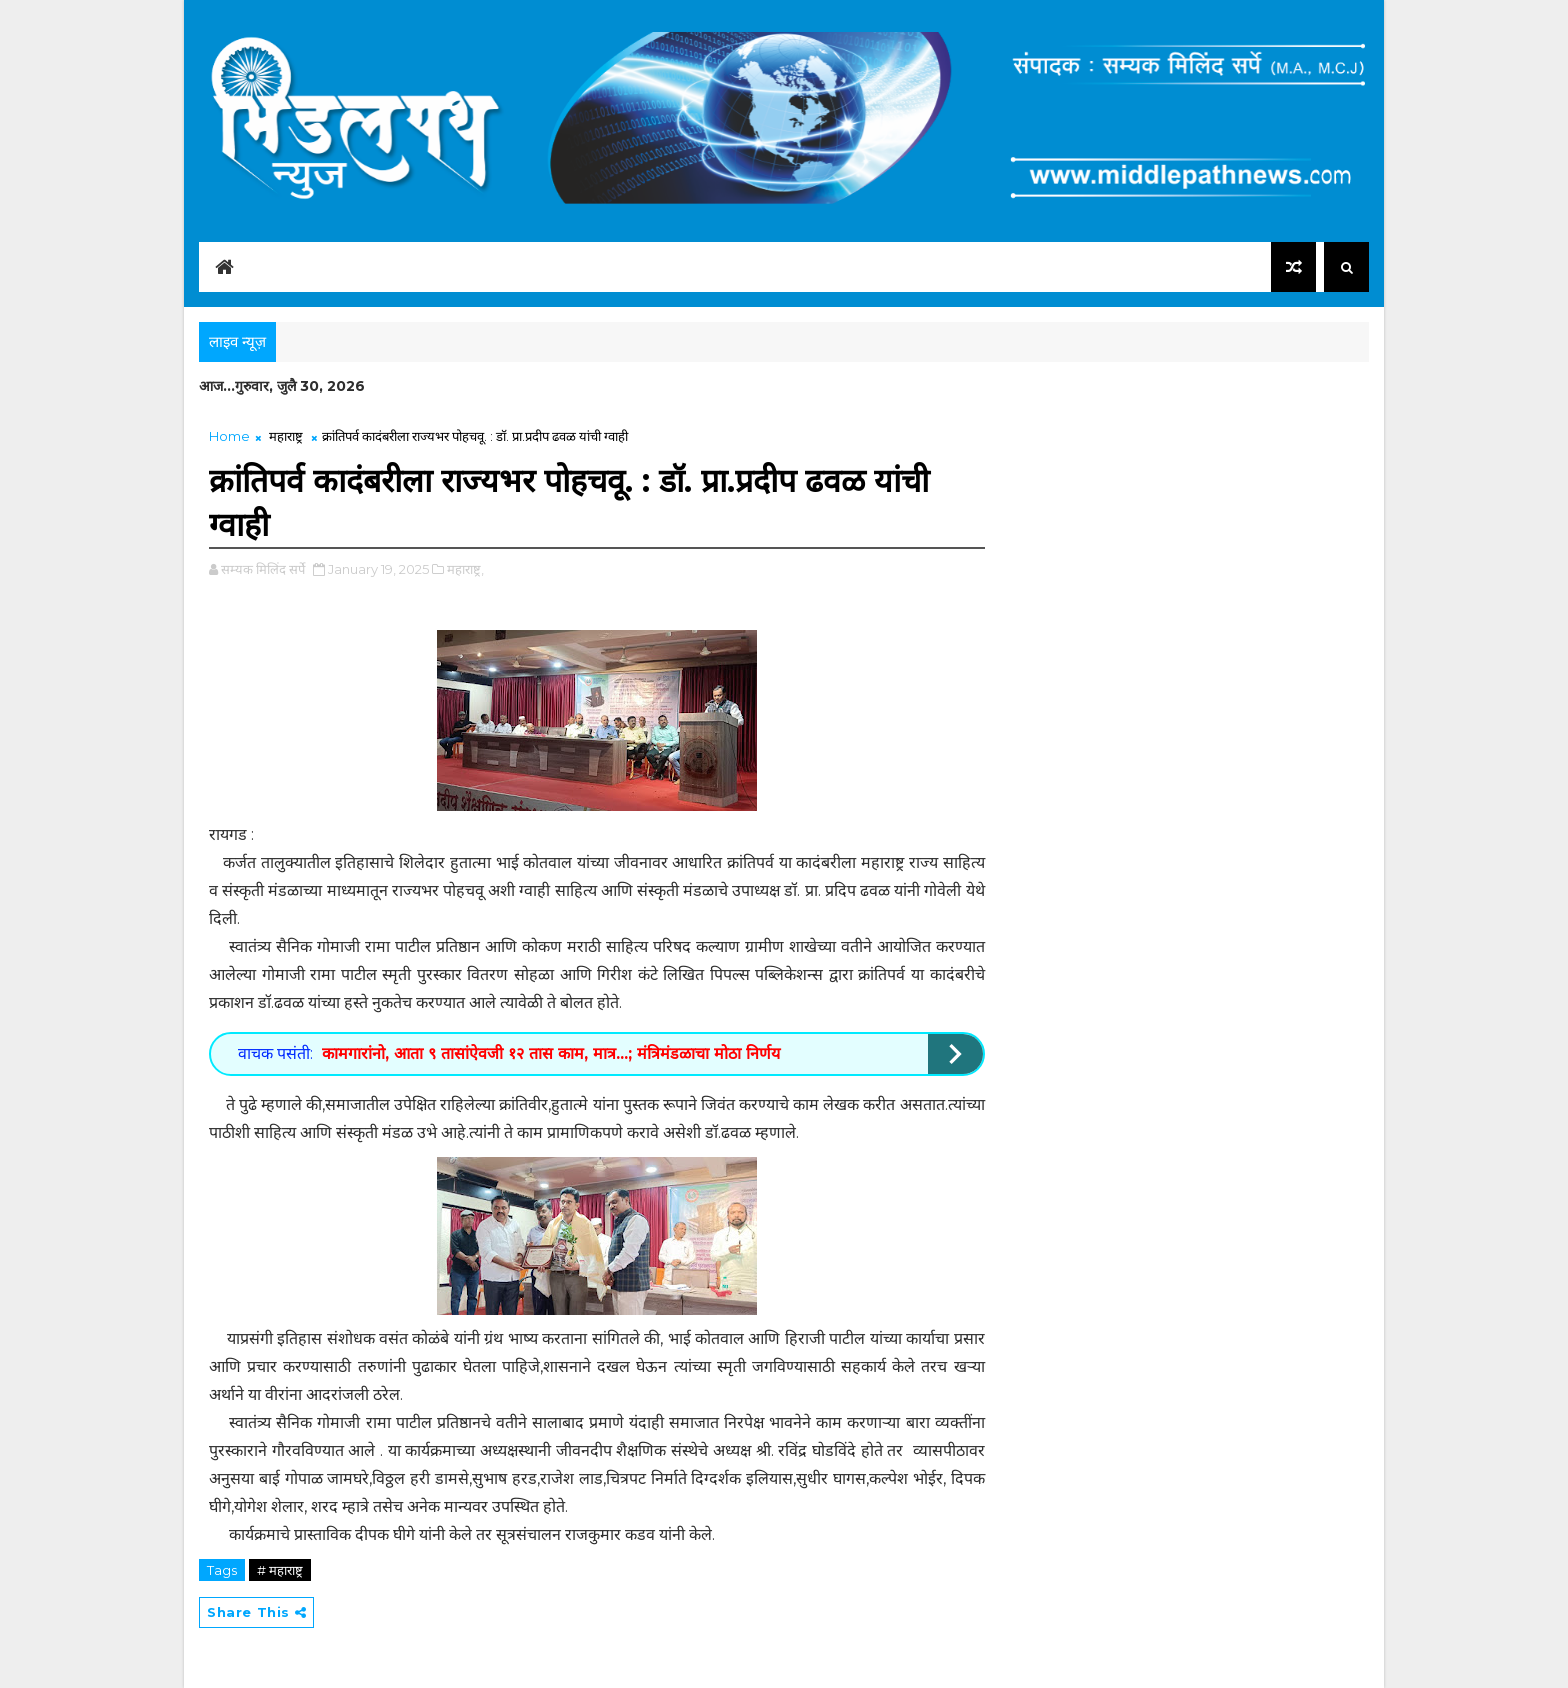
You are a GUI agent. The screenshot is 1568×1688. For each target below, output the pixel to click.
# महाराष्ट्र (280, 1570)
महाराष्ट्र (286, 436)
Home (229, 436)
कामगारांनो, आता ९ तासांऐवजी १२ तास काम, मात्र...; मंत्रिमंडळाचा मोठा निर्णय (551, 1053)
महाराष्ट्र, (465, 569)
